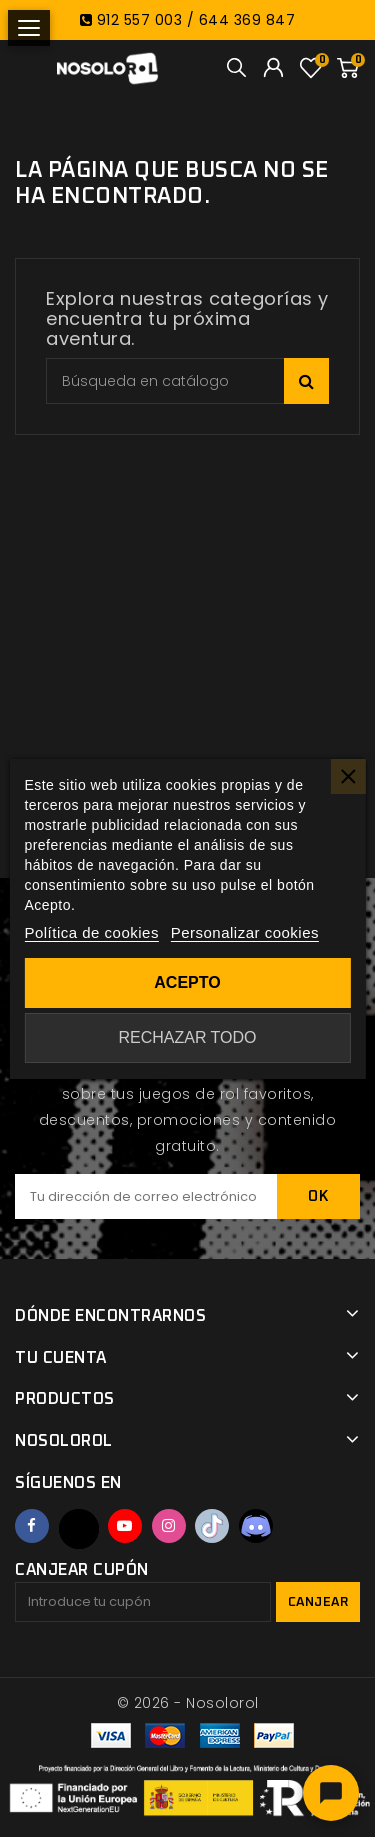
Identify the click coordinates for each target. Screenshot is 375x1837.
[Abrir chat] (331, 1793)
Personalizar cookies (245, 932)
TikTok (212, 1526)
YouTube (125, 1526)
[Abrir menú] (29, 28)
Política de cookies (91, 932)
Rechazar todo (187, 1037)
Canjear (318, 1602)
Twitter (79, 1529)
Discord (256, 1526)
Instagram (169, 1526)
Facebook (32, 1526)
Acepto (187, 982)
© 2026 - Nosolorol (188, 1703)
